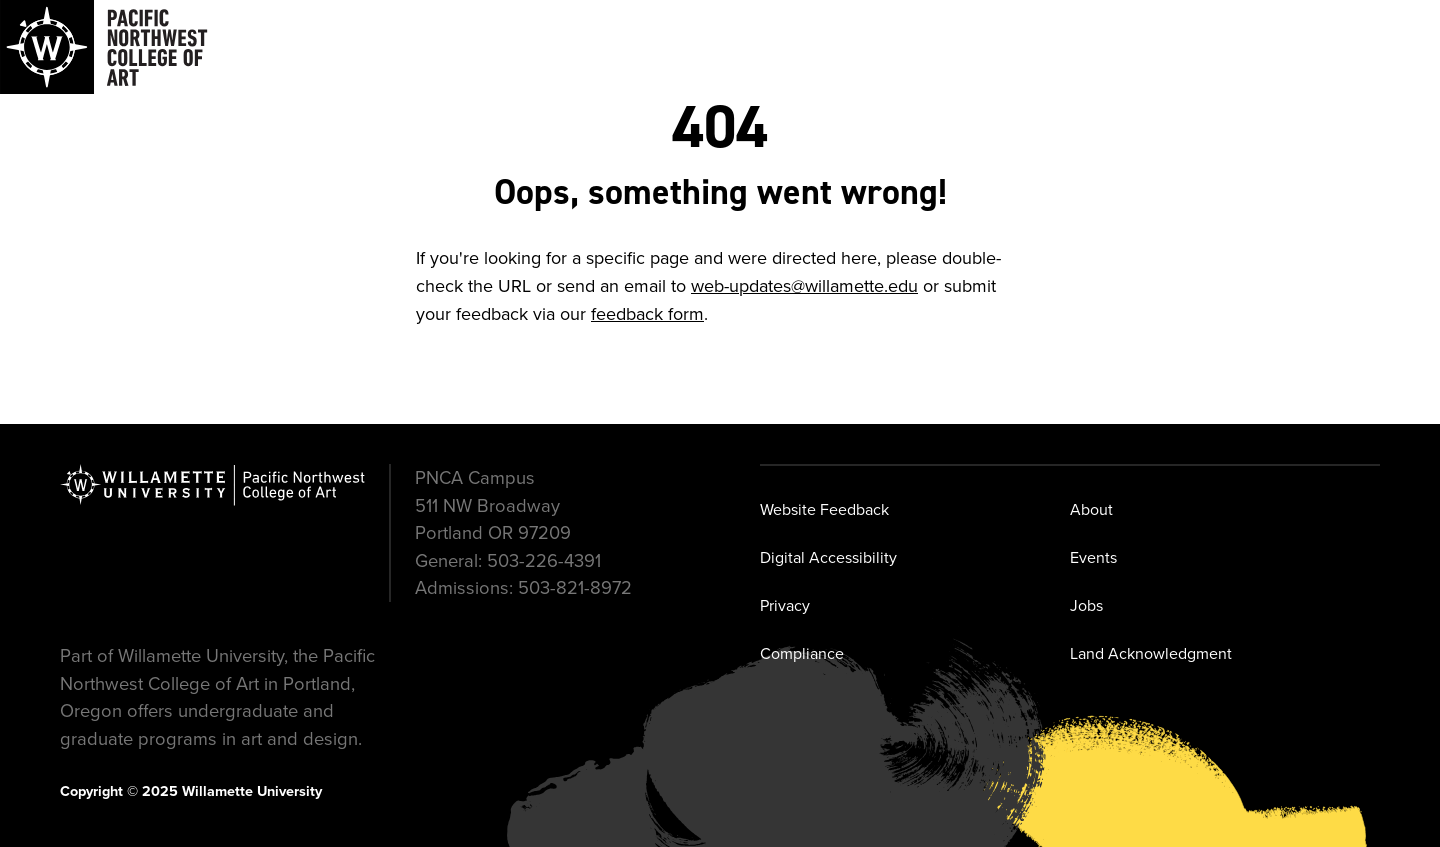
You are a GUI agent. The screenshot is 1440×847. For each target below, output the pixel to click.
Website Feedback (824, 509)
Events (1093, 557)
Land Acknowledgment (1151, 653)
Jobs (1086, 605)
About (1091, 509)
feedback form (647, 314)
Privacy (785, 605)
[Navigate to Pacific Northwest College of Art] (104, 47)
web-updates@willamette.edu (804, 286)
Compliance (802, 653)
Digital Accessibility (828, 557)
